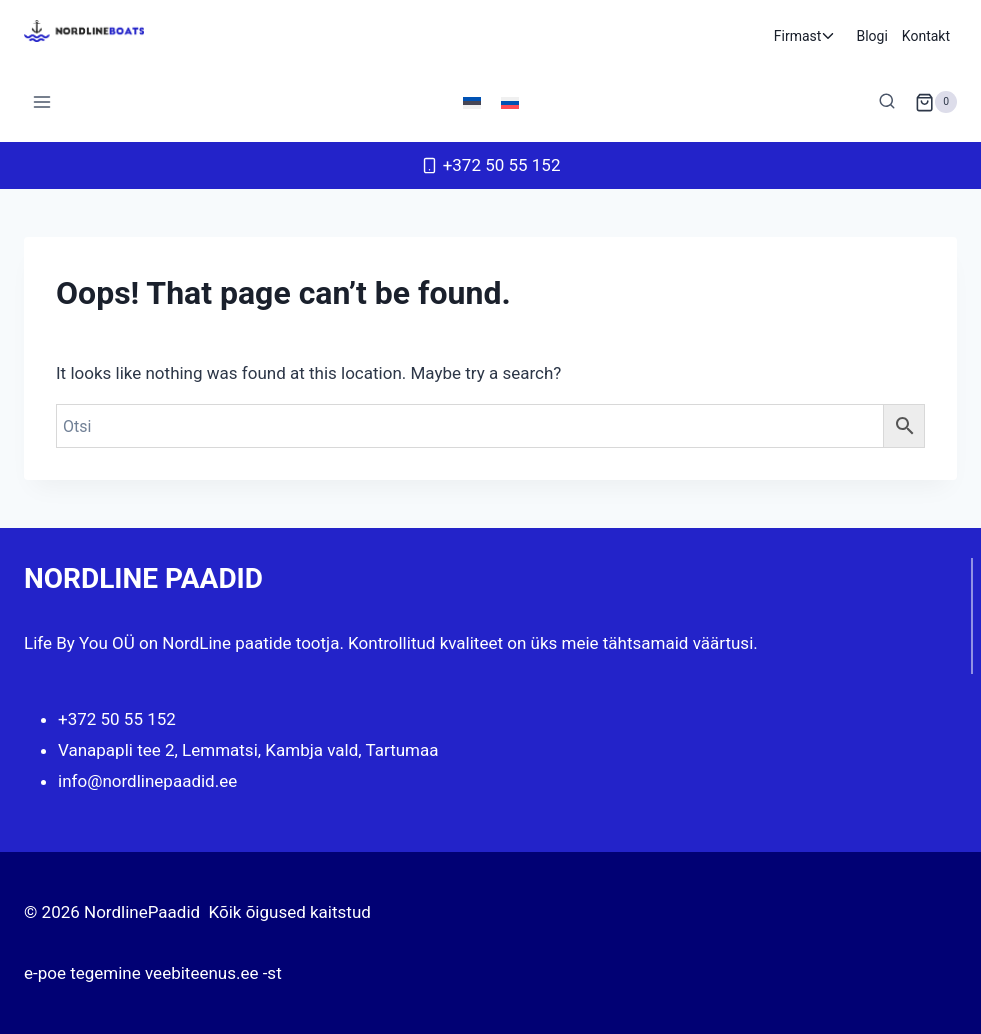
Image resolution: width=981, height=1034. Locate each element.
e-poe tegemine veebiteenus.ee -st (153, 973)
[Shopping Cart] (936, 102)
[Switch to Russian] (510, 102)
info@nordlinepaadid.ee (147, 781)
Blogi (871, 36)
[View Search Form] (887, 102)
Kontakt (926, 36)
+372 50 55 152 (117, 719)
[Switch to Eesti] (472, 102)
